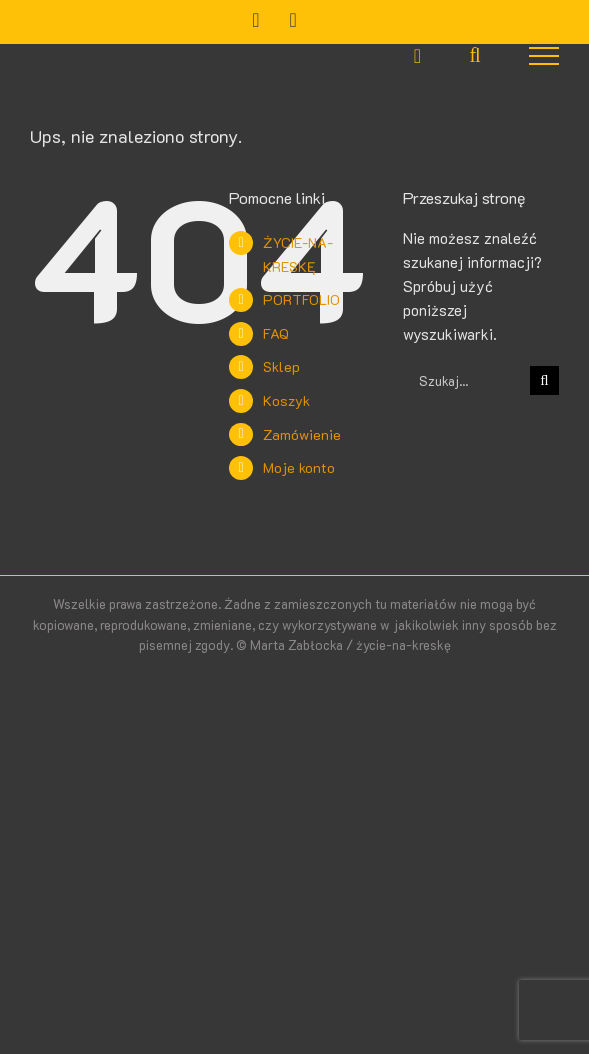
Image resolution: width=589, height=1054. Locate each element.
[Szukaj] (544, 380)
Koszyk (286, 400)
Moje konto (299, 467)
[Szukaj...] (466, 380)
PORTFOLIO (301, 299)
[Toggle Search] (474, 55)
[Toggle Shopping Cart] (417, 56)
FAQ (276, 333)
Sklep (281, 366)
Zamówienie (302, 434)
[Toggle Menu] (544, 56)
